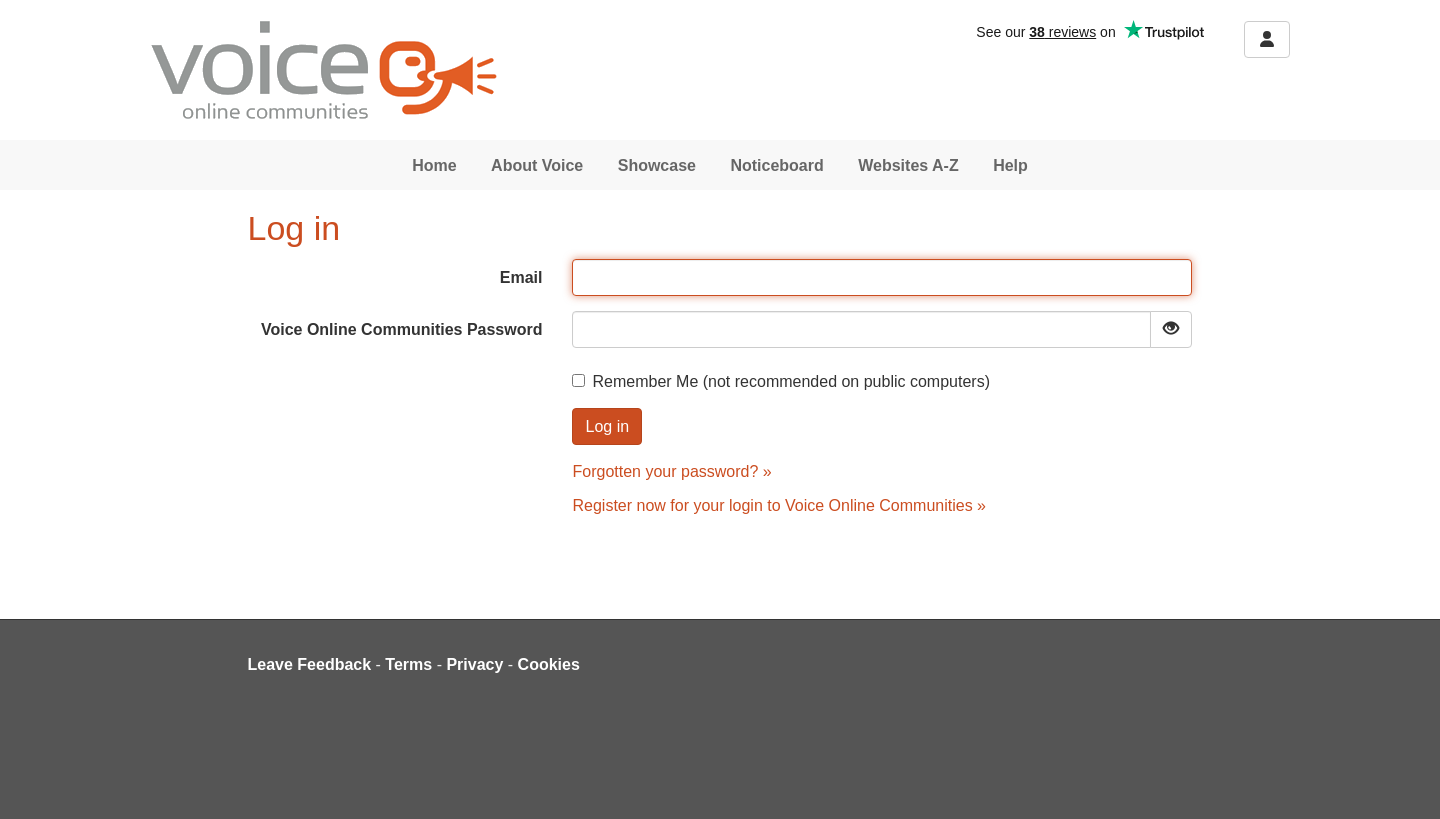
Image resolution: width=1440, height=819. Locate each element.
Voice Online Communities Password (402, 329)
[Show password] (1171, 329)
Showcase (657, 165)
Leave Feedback (310, 664)
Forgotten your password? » (671, 471)
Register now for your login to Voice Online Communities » (779, 505)
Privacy (474, 664)
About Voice (537, 165)
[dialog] (1402, 779)
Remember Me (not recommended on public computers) (781, 381)
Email (521, 277)
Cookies (549, 664)
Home (434, 165)
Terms (408, 664)
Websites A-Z (908, 165)
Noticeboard (776, 165)
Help (1010, 165)
